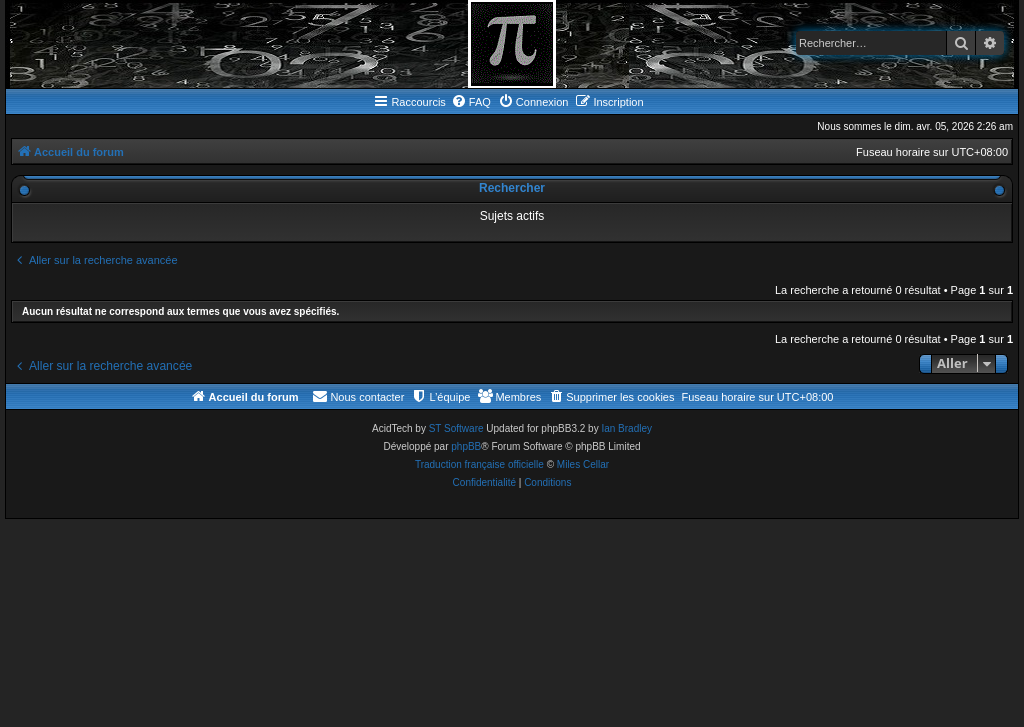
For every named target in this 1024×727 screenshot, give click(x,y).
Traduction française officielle (479, 464)
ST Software (456, 428)
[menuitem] (471, 102)
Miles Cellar (583, 464)
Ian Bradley (626, 428)
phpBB (466, 446)
